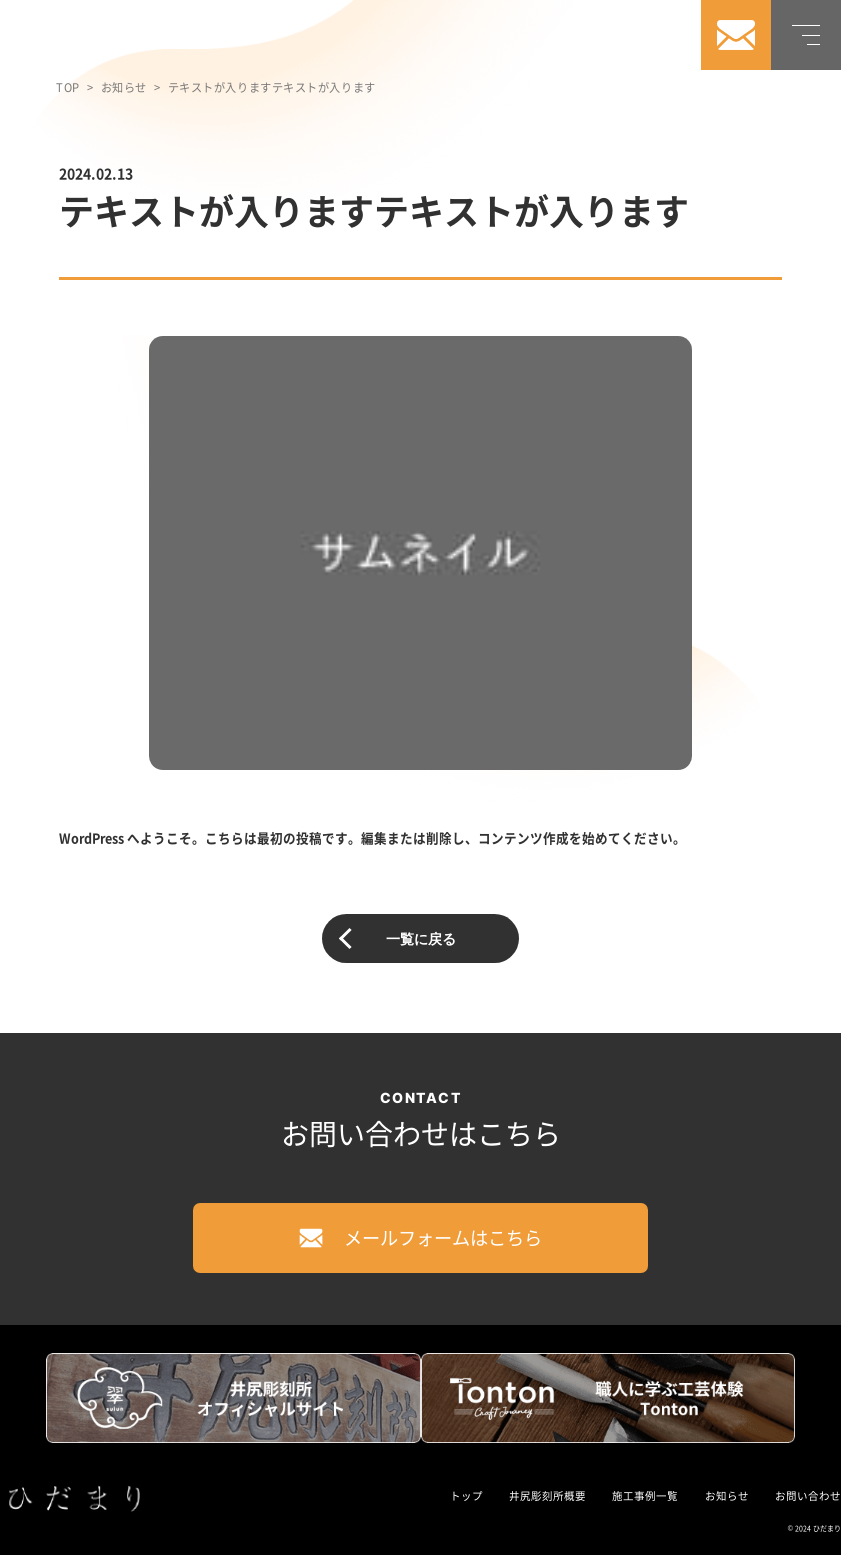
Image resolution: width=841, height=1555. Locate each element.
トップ (466, 1495)
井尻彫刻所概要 (547, 1495)
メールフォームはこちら (421, 1237)
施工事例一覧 (645, 1495)
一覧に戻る (421, 938)
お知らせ (124, 87)
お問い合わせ (808, 1495)
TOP (68, 87)
